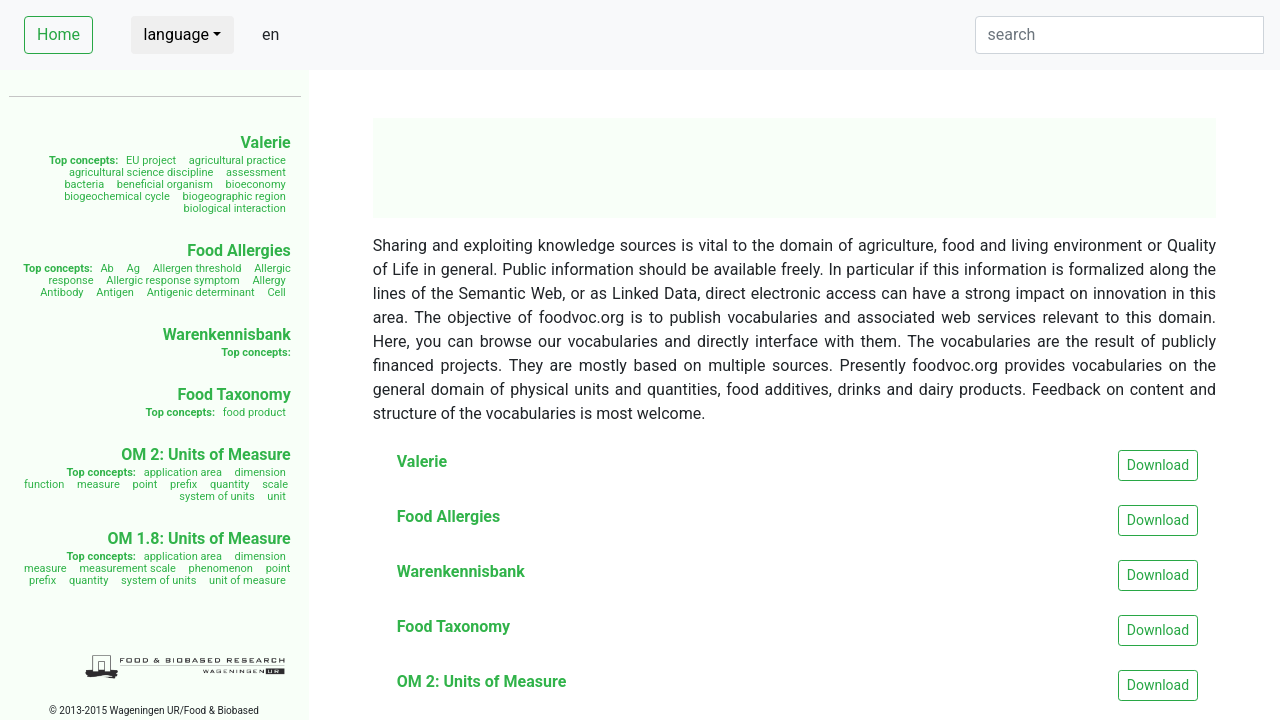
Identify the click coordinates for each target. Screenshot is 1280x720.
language (176, 34)
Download (1158, 465)
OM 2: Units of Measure (206, 454)
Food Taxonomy (233, 394)
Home (58, 34)
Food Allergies (238, 250)
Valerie (265, 142)
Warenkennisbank (227, 334)
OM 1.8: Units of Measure (198, 538)
